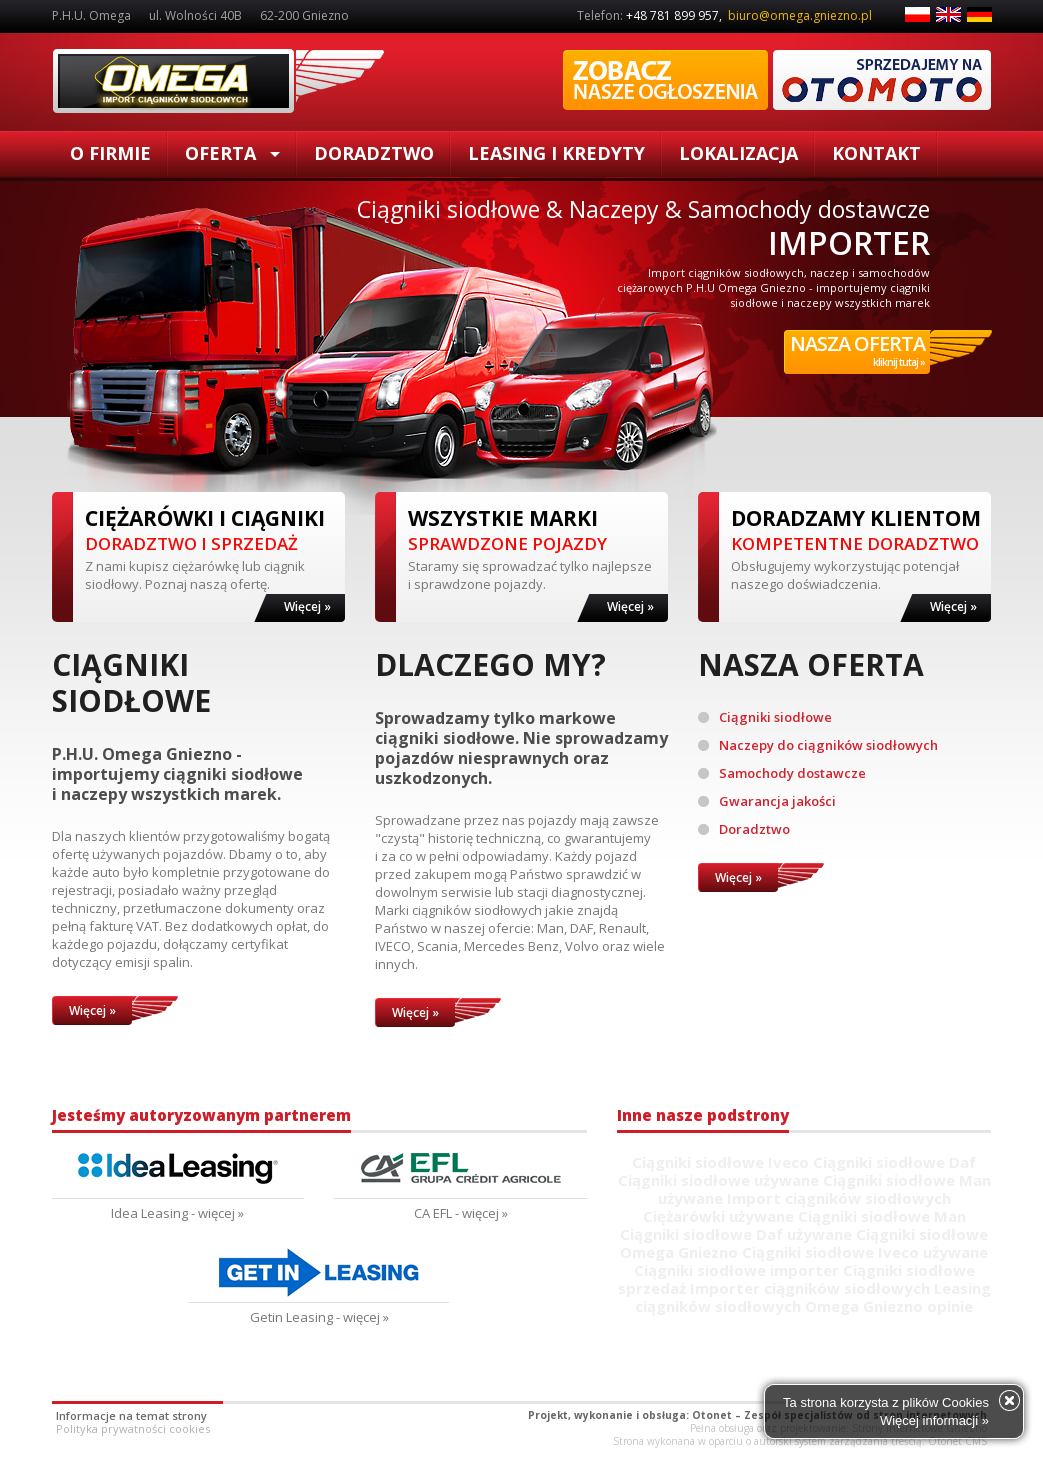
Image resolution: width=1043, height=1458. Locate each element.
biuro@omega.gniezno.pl (800, 15)
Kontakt (876, 153)
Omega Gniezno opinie (889, 1306)
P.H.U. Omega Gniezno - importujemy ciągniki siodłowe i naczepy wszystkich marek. (177, 774)
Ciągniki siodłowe (218, 81)
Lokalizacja (738, 153)
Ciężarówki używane (718, 1216)
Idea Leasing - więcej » (177, 1213)
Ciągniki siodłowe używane (718, 1180)
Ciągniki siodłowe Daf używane (736, 1234)
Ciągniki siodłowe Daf (894, 1162)
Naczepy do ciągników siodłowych (818, 745)
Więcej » (307, 606)
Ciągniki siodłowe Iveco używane (865, 1252)
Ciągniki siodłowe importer (736, 1270)
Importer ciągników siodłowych (810, 1288)
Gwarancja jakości (767, 801)
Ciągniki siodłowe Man (882, 1216)
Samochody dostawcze (782, 773)
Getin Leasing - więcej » (319, 1317)
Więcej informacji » (934, 1420)
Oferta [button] (232, 153)
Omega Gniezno (679, 1252)
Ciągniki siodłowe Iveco (720, 1162)
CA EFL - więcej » (461, 1213)
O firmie (110, 153)
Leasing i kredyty (556, 153)
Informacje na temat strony (131, 1415)
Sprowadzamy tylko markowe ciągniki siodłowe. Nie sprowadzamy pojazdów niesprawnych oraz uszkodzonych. (521, 748)
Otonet (712, 1415)
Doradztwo (374, 153)
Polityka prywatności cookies (133, 1428)
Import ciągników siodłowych (839, 1198)
